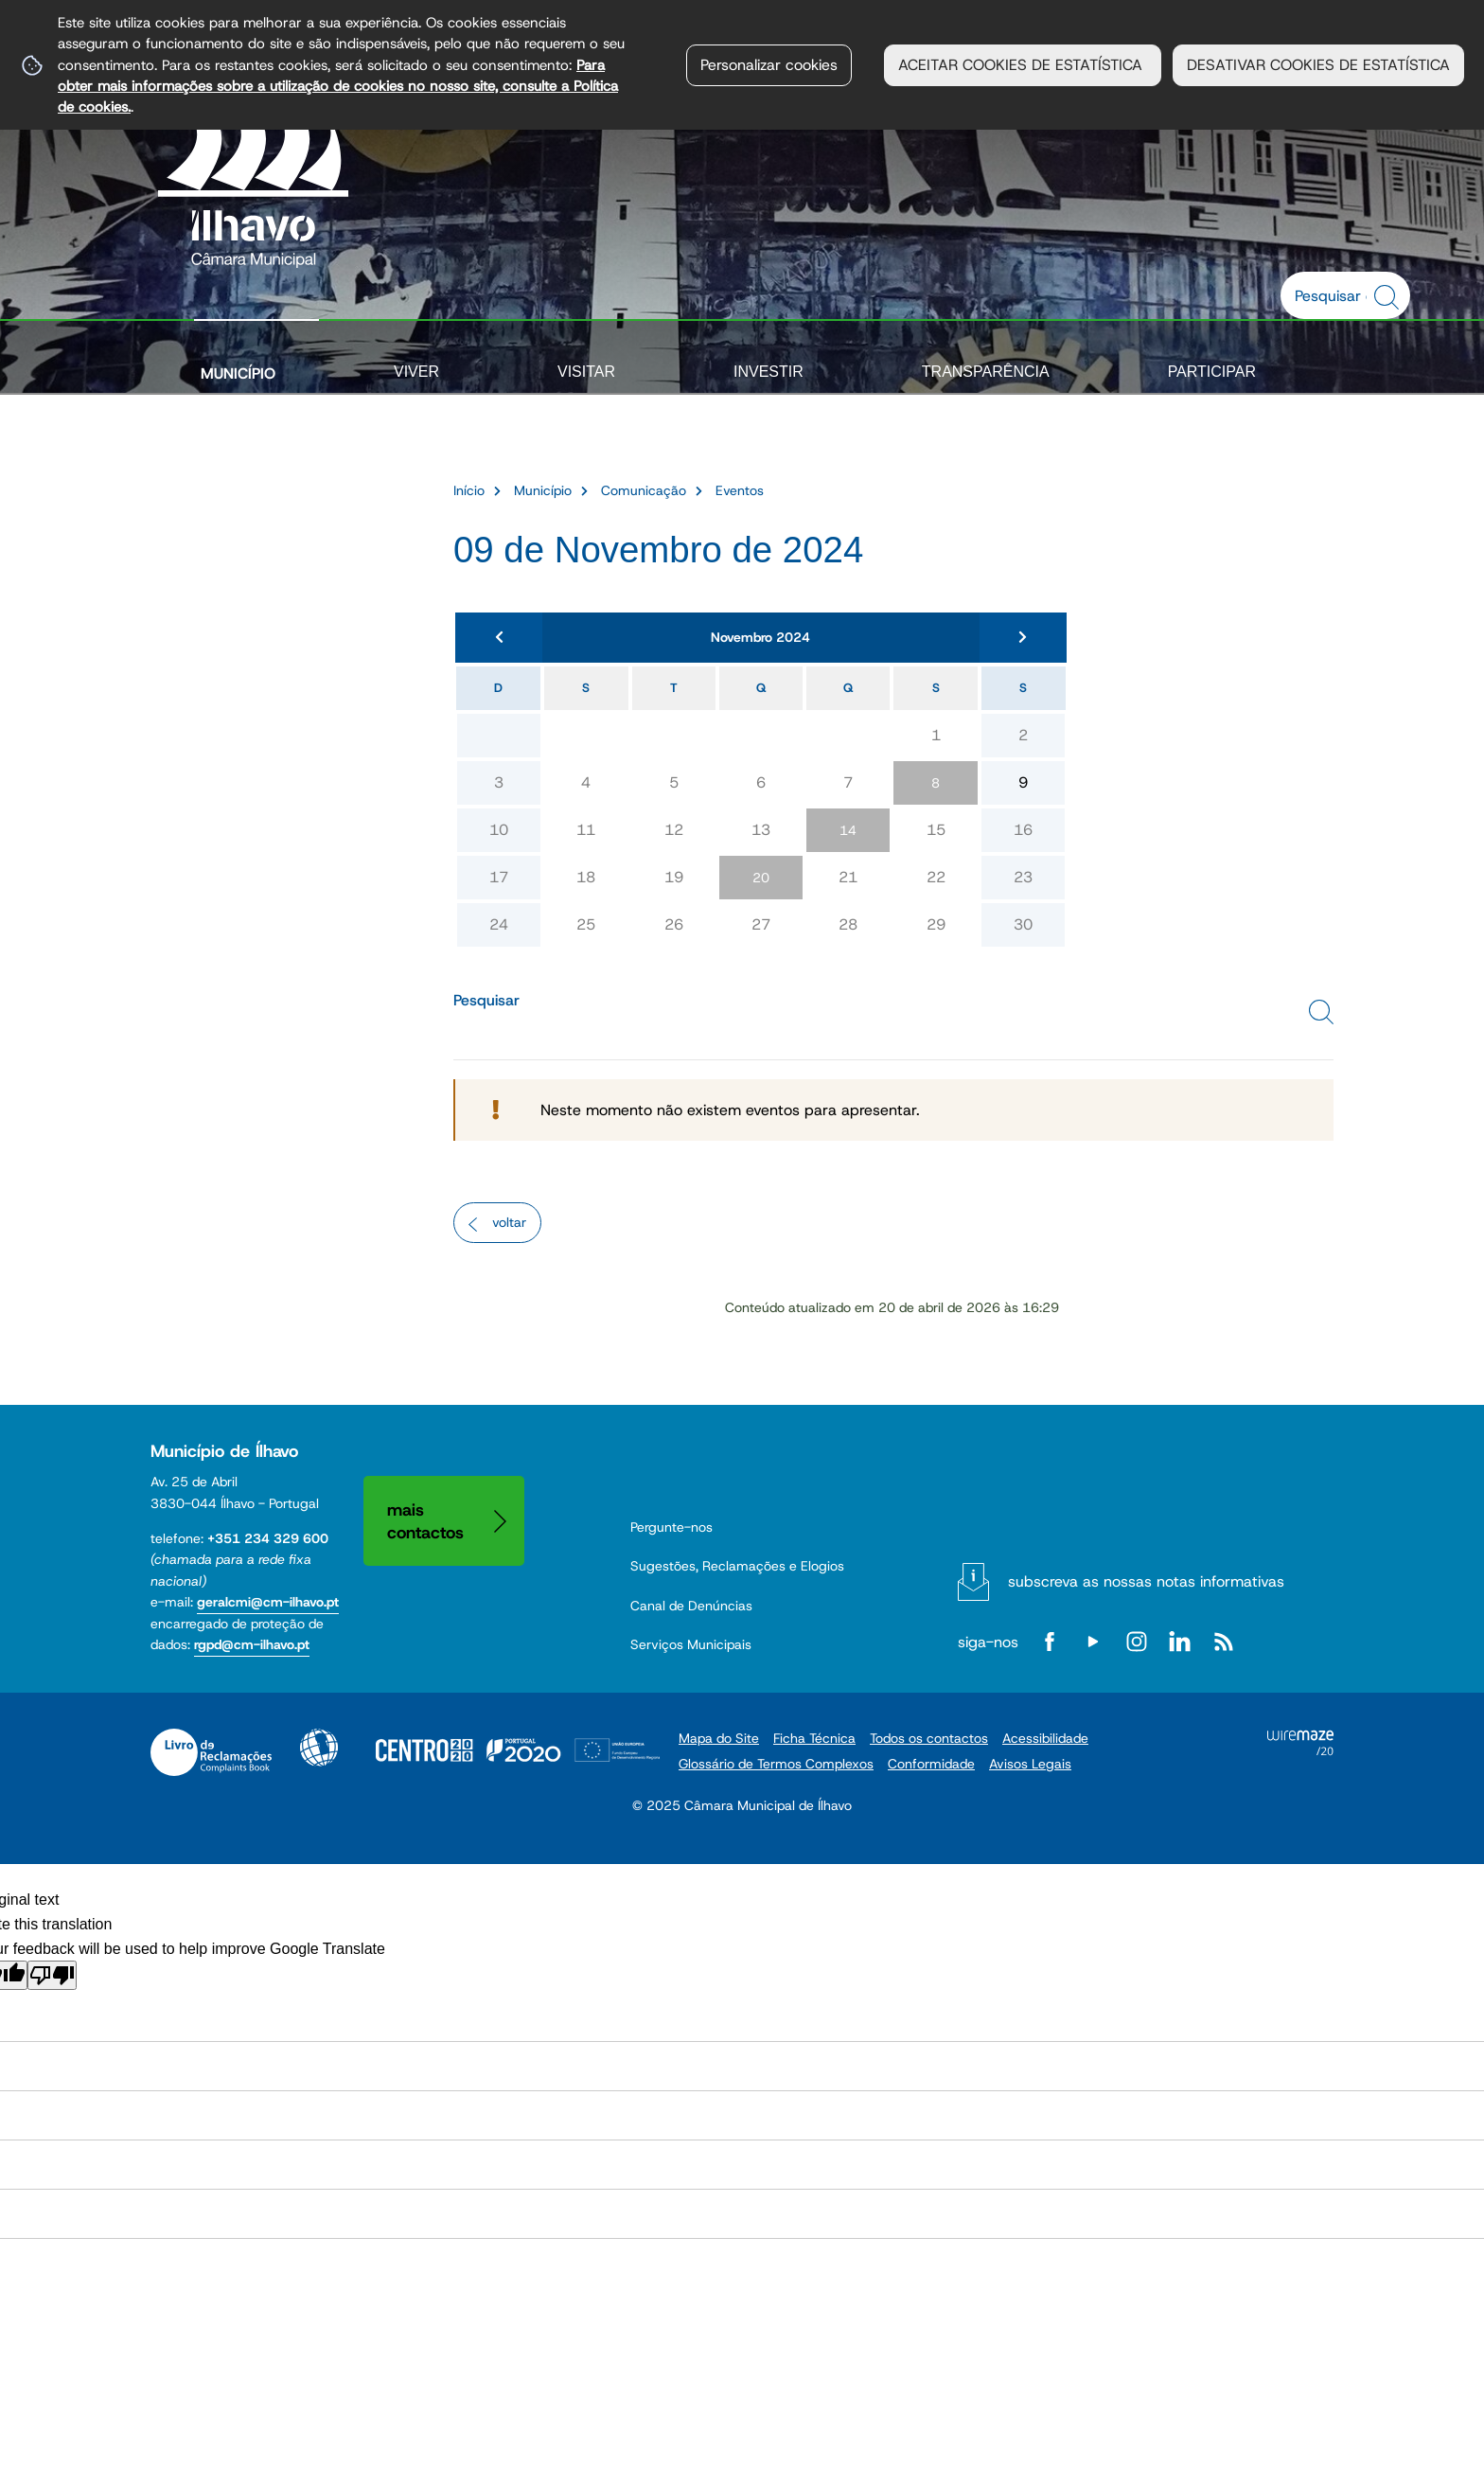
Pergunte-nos (671, 1527)
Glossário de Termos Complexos (776, 1763)
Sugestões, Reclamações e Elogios (737, 1565)
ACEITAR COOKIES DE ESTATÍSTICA (1022, 65)
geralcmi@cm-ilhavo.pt (268, 1601)
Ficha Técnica (814, 1738)
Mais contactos (425, 1521)
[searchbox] (1335, 295)
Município (238, 373)
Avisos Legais (1030, 1763)
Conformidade (931, 1763)
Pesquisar (486, 1000)
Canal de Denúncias (691, 1605)
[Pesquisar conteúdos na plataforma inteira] (1389, 297)
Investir (768, 372)
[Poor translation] (52, 1975)
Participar (1212, 372)
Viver (416, 372)
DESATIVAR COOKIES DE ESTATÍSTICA (1318, 65)
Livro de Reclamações (211, 1752)
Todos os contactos (929, 1738)
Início (469, 490)
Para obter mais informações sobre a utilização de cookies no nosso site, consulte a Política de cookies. (338, 86)
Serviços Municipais (690, 1644)
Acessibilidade (319, 1748)
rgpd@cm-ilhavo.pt (251, 1644)
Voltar (509, 1222)
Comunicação (643, 490)
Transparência (986, 372)
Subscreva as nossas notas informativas (1146, 1581)
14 (848, 830)
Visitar (586, 372)
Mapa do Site (719, 1738)
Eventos (740, 490)
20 (760, 877)
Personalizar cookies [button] (769, 65)
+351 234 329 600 (267, 1538)
